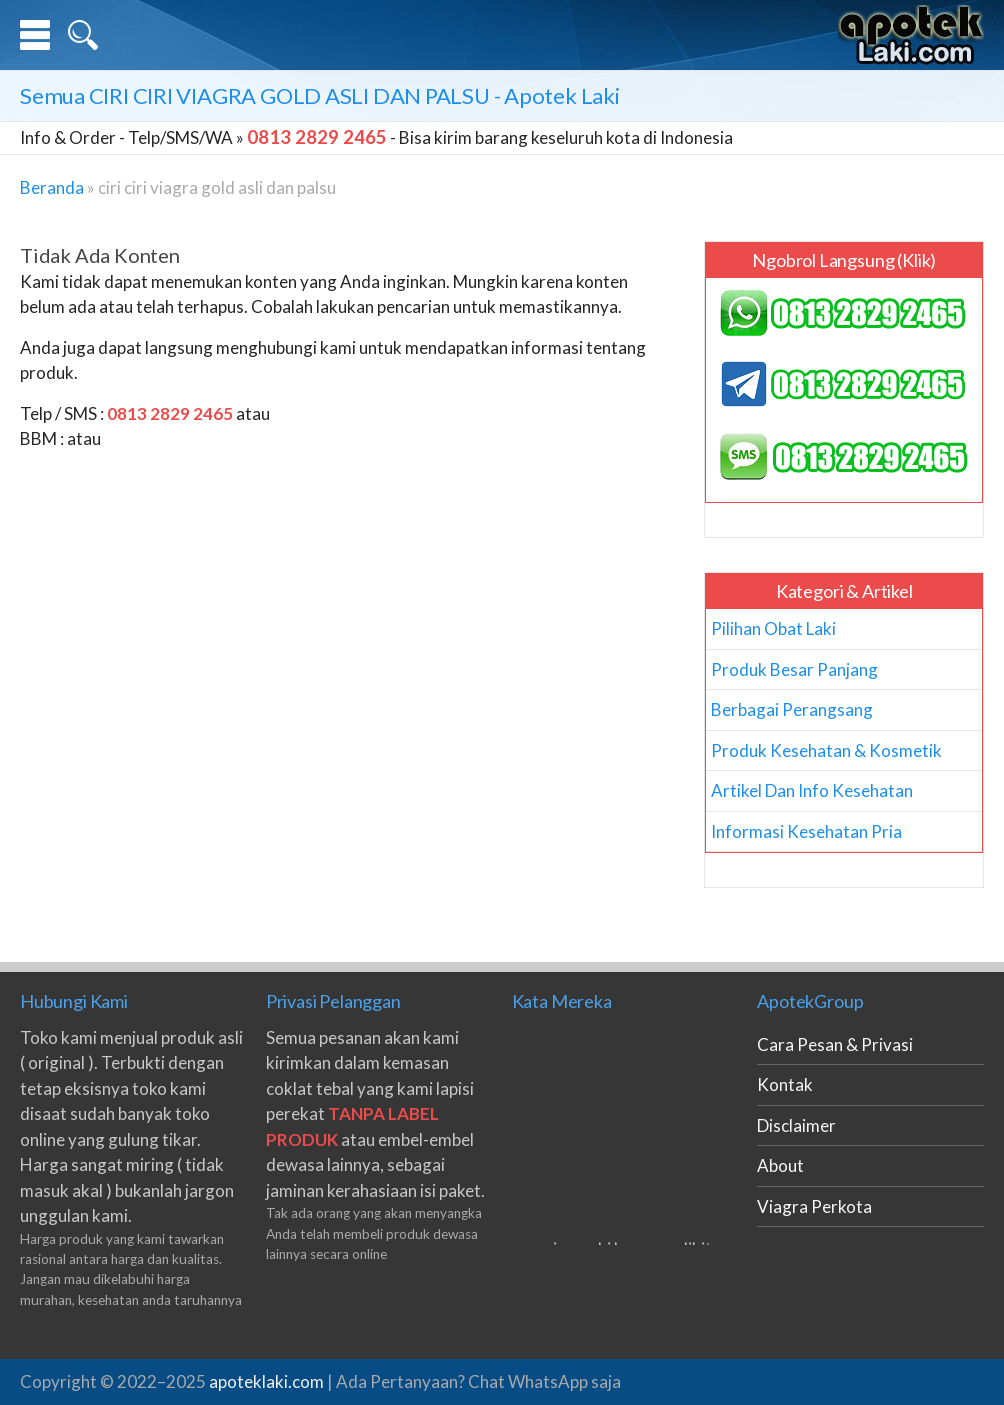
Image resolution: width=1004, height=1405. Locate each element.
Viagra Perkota (814, 1206)
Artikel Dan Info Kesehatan (812, 790)
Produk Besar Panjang (794, 669)
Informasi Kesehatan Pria (806, 831)
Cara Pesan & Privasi (835, 1044)
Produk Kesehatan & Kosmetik (826, 750)
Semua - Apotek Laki (320, 95)
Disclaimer (796, 1125)
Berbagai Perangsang (792, 709)
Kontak (785, 1084)
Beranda (52, 187)
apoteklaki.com (266, 1381)
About (780, 1165)
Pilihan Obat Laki (773, 628)
